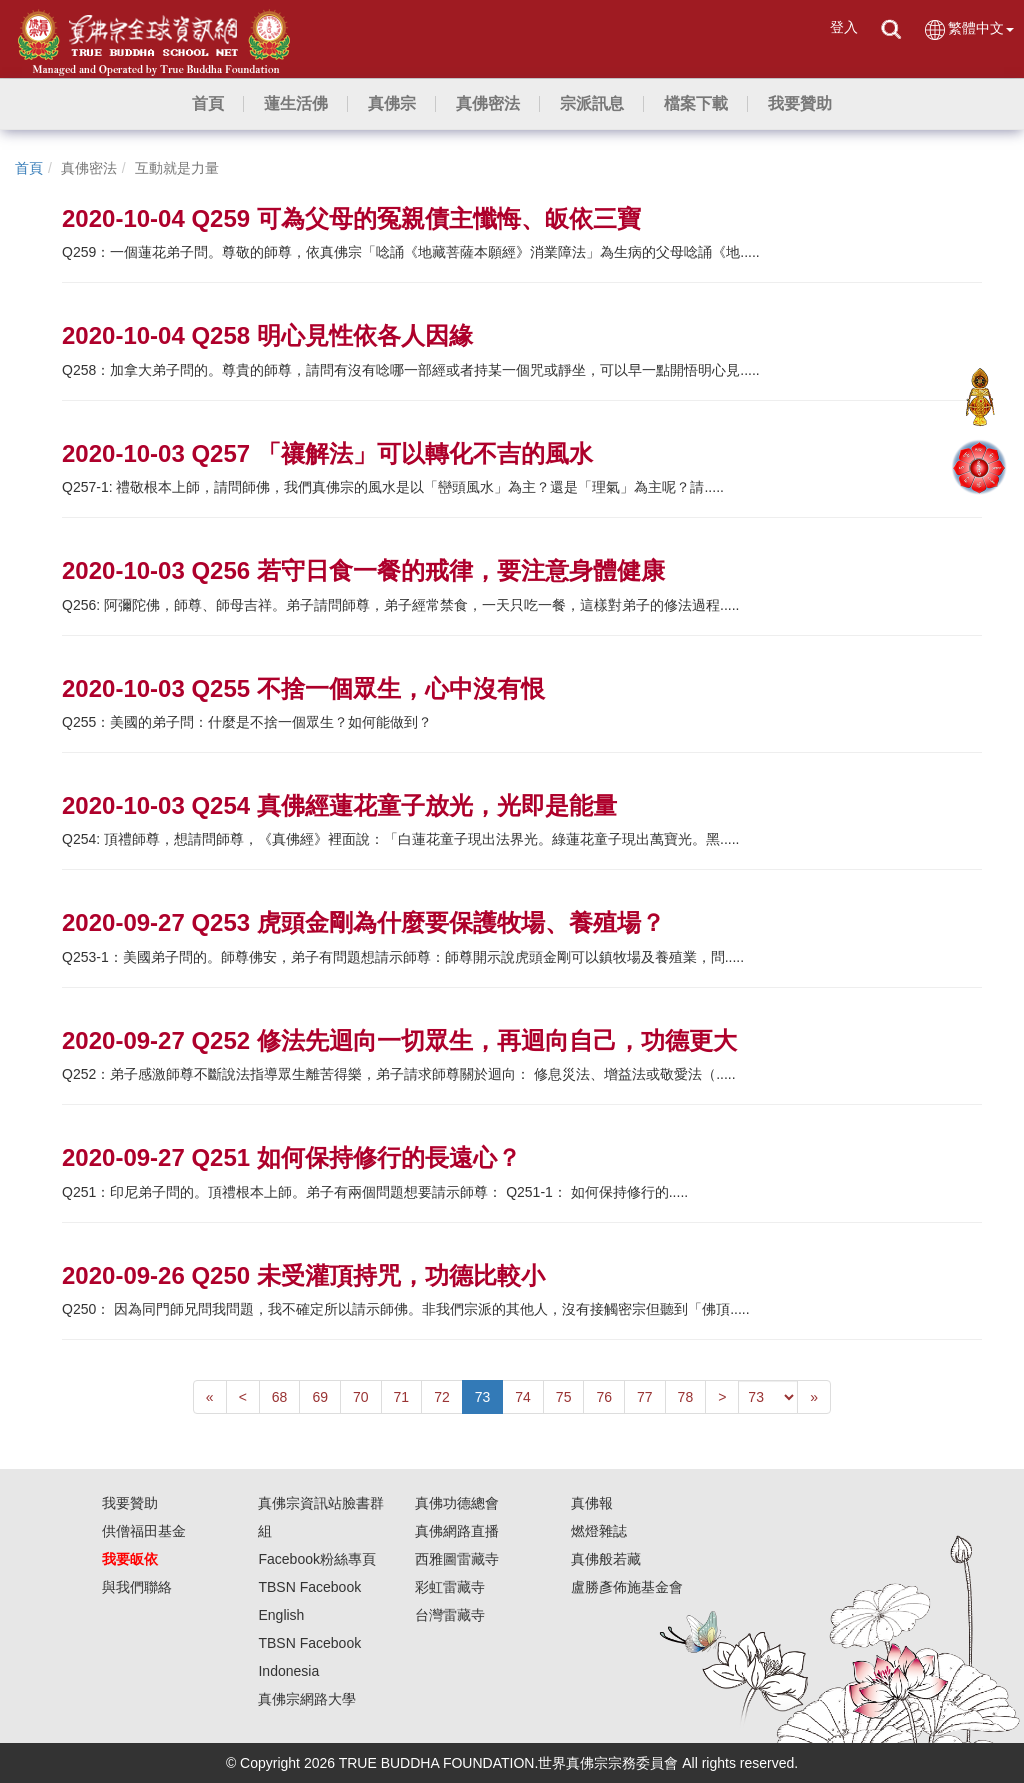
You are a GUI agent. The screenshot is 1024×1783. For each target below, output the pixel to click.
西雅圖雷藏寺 (457, 1559)
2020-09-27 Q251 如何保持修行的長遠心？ (291, 1157)
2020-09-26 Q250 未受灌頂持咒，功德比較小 (303, 1275)
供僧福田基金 (144, 1531)
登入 (844, 27)
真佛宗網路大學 (307, 1699)
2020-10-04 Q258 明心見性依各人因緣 (267, 335)
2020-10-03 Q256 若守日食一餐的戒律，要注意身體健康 (363, 570)
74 (523, 1397)
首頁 (29, 168)
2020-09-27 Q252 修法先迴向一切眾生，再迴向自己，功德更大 (399, 1040)
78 (686, 1397)
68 (280, 1397)
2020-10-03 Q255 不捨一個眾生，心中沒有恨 (303, 688)
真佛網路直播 (457, 1531)
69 (320, 1397)
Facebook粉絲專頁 (316, 1559)
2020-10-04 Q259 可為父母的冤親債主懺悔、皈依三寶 (351, 218)
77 (645, 1397)
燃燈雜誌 (599, 1531)
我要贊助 (130, 1503)
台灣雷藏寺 (450, 1615)
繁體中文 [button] (968, 29)
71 (402, 1397)
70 (361, 1397)
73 (483, 1397)
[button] (296, 104)
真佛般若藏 (606, 1559)
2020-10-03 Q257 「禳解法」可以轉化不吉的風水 (327, 453)
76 (604, 1397)
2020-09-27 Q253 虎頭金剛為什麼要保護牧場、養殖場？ (363, 922)
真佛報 (592, 1503)
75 (564, 1397)
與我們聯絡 (137, 1587)
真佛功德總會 (457, 1503)
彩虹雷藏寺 (450, 1587)
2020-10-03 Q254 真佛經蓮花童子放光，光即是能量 (339, 805)
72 (442, 1397)
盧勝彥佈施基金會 (627, 1587)
